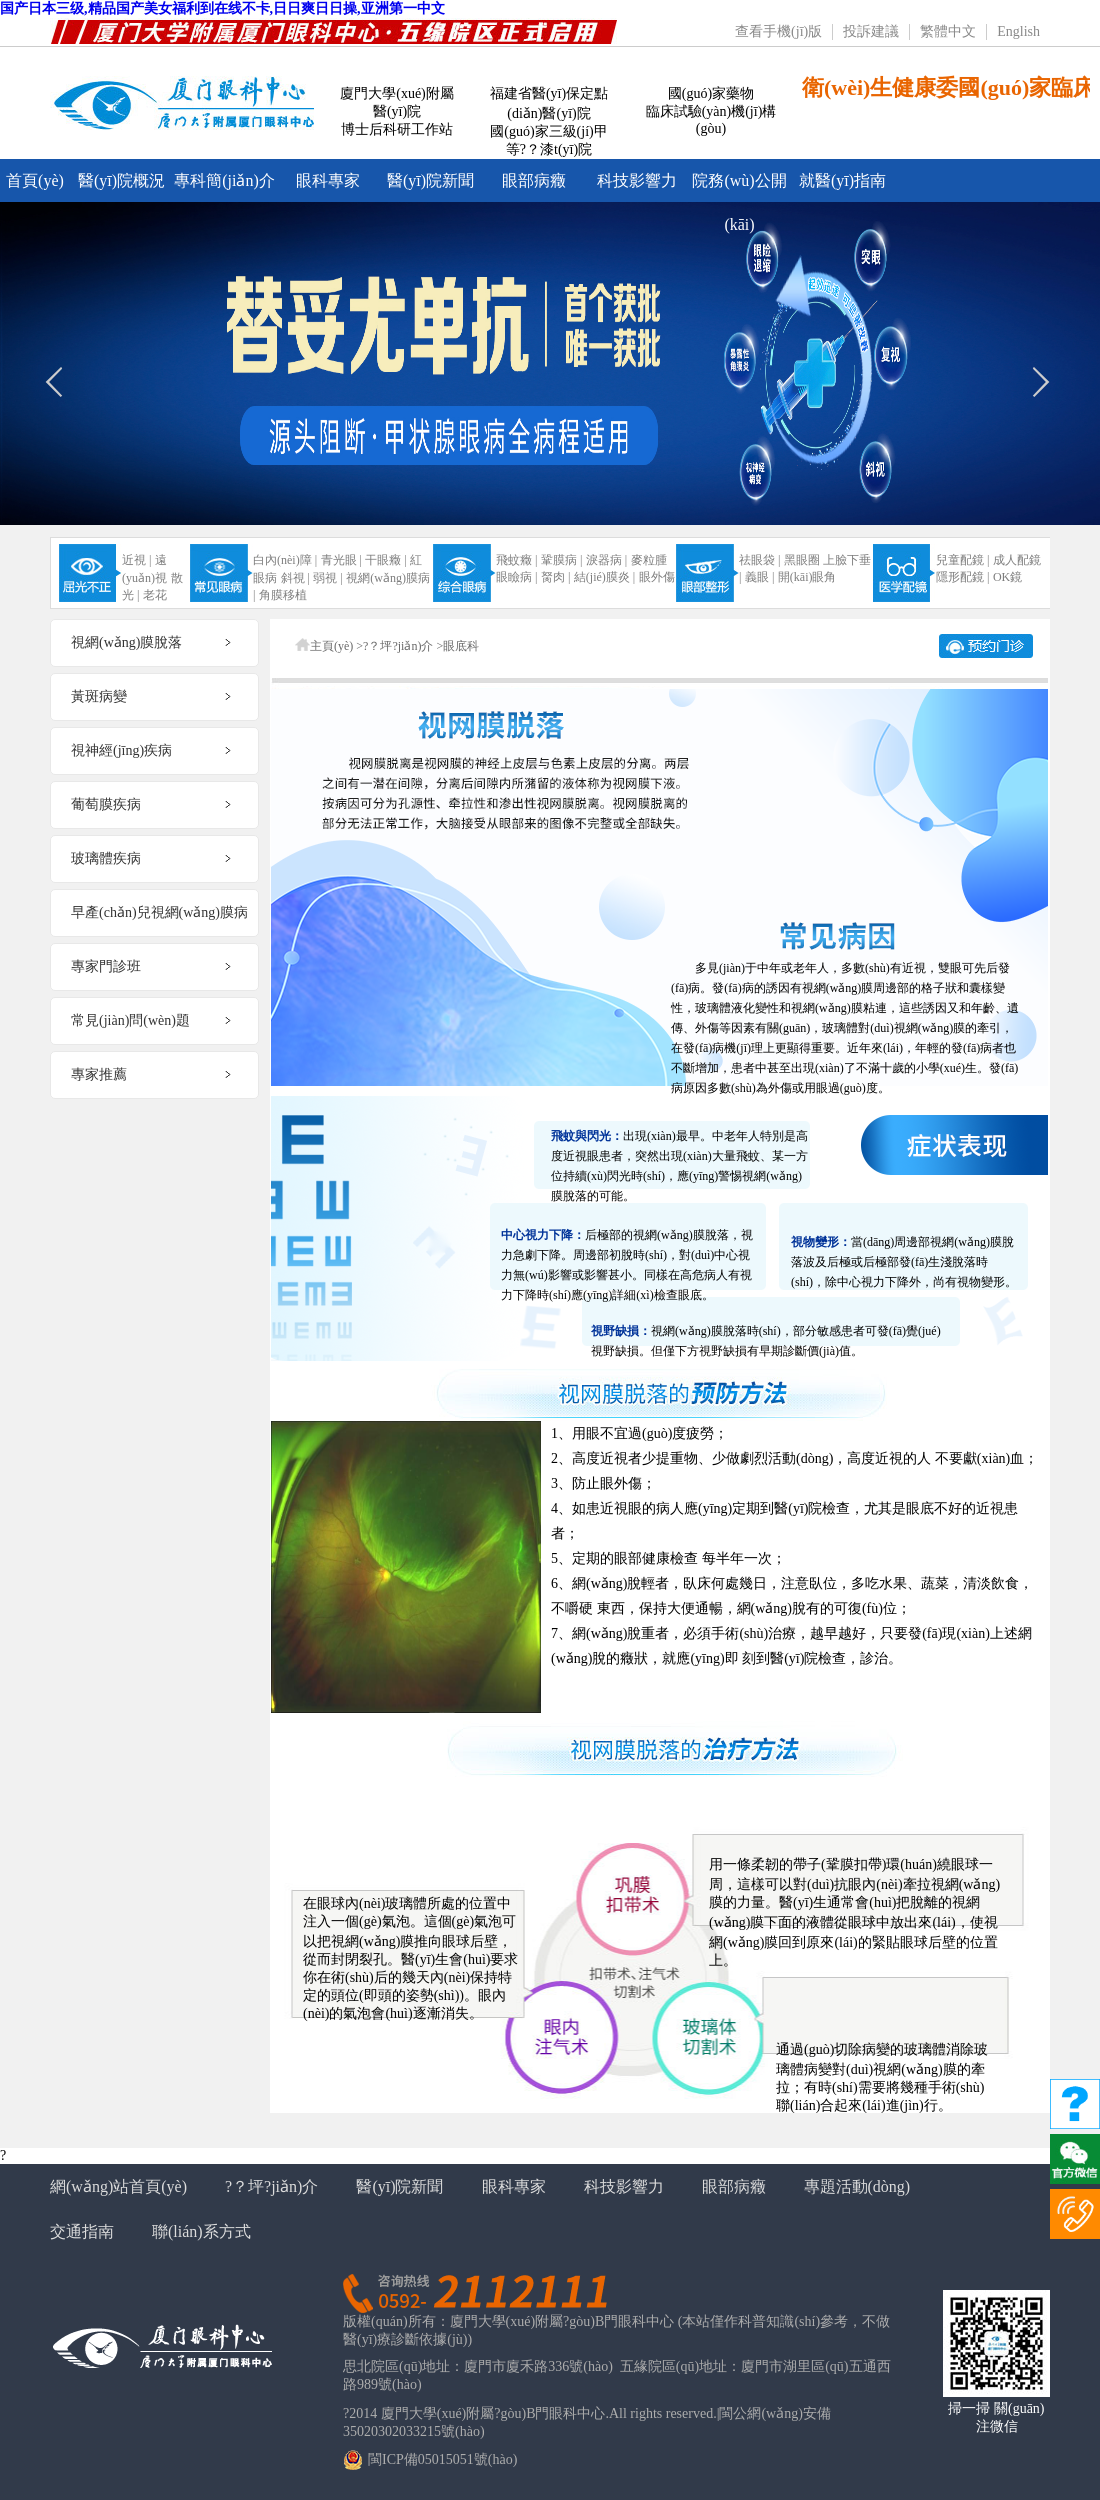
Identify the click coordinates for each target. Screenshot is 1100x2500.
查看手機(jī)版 (778, 31)
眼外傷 (657, 577)
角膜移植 (283, 595)
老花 (155, 595)
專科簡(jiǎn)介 (224, 180)
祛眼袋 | (759, 560)
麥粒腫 (649, 560)
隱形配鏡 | (962, 577)
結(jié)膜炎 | (604, 577)
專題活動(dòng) (857, 2186)
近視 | (136, 560)
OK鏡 (1007, 577)
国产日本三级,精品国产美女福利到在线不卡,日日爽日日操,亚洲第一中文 (222, 8)
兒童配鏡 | (962, 560)
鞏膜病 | (561, 560)
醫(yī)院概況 (121, 180)
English (1018, 31)
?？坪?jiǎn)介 (271, 2186)
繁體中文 (948, 31)
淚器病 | (606, 560)
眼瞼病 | (516, 577)
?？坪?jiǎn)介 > (403, 646)
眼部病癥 (534, 180)
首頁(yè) (35, 180)
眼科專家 (328, 180)
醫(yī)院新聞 (430, 180)
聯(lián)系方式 (201, 2231)
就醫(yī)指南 (842, 180)
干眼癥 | (385, 560)
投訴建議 (871, 31)
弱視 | (327, 578)
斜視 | (295, 578)
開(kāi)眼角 (807, 577)
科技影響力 (637, 180)
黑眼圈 (802, 560)
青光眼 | (341, 560)
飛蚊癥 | (516, 560)
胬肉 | (555, 577)
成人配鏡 (1017, 560)
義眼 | (759, 577)
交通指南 (82, 2231)
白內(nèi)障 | (285, 560)
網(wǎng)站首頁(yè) (118, 2186)
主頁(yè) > (336, 646)
